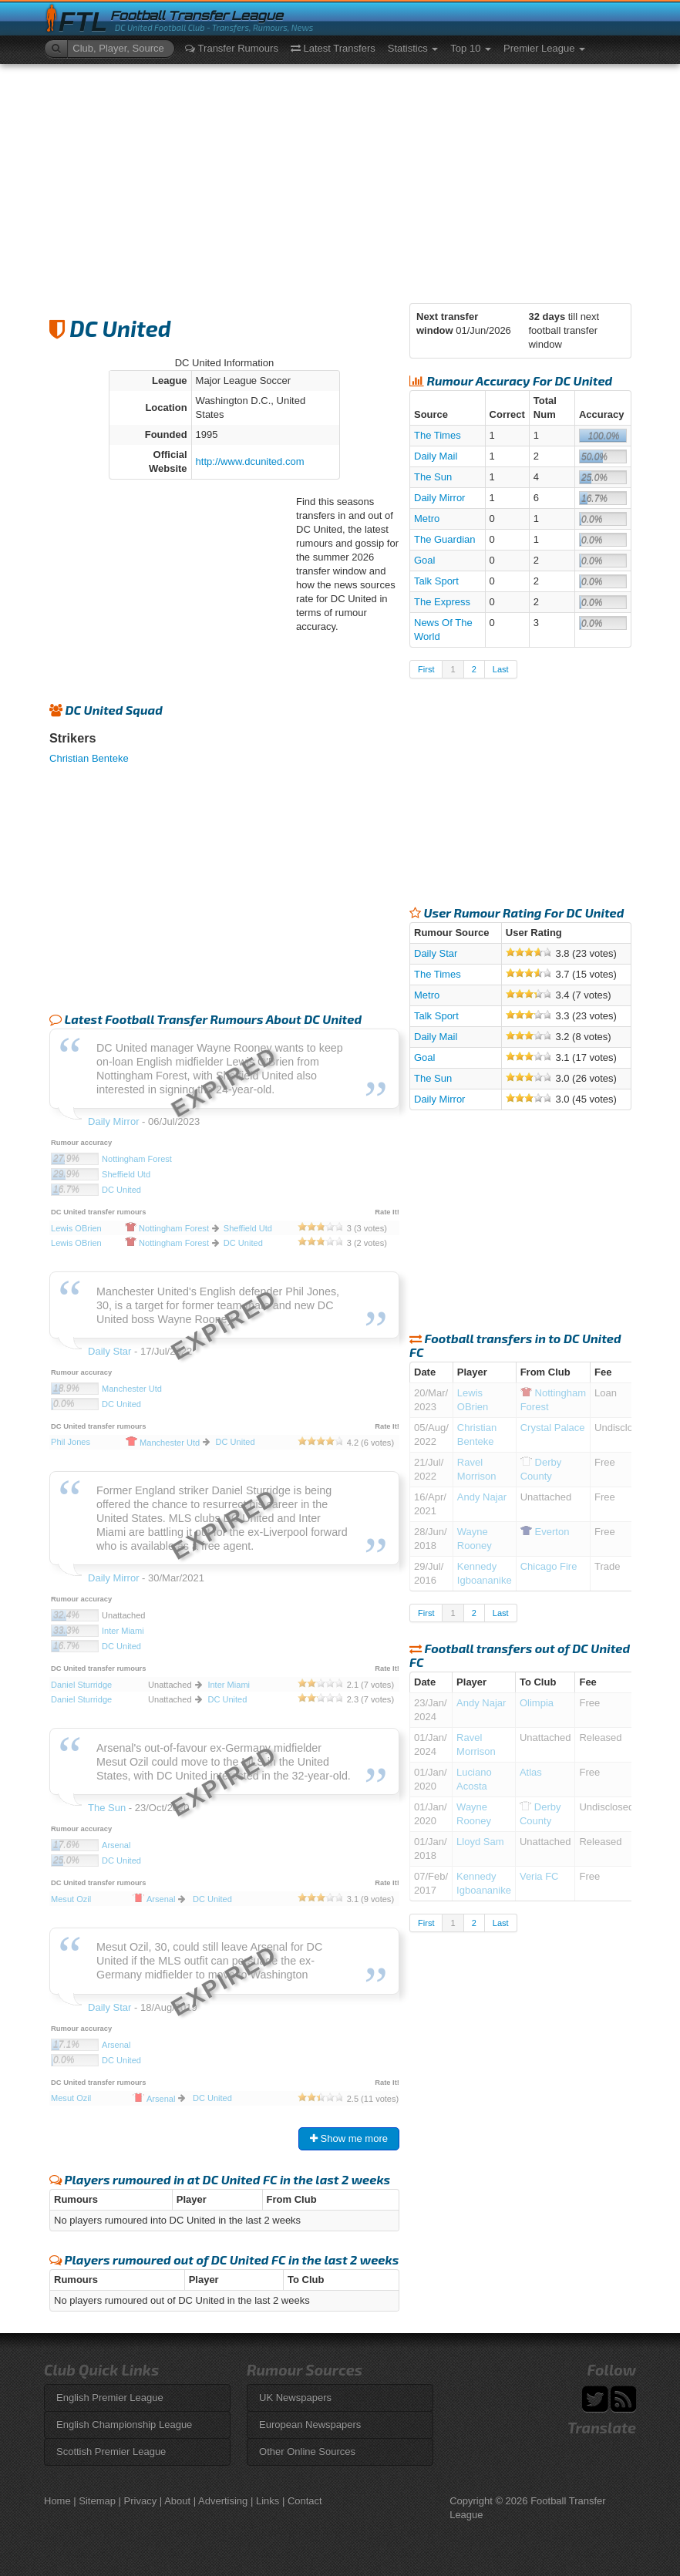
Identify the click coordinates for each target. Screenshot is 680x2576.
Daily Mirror (439, 497)
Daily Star (435, 953)
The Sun (433, 477)
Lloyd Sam (479, 1841)
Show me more (349, 2138)
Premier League (544, 48)
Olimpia (537, 1703)
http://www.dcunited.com (250, 461)
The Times (437, 435)
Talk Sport (436, 581)
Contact (305, 2501)
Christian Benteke (89, 758)
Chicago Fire (548, 1566)
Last (501, 669)
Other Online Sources (307, 2451)
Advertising (222, 2501)
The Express (442, 602)
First (426, 669)
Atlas (531, 1772)
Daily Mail (435, 456)
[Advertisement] (340, 180)
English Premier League (109, 2397)
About (177, 2501)
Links (267, 2501)
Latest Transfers (333, 48)
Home (57, 2501)
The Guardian (445, 539)
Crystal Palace (552, 1427)
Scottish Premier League (111, 2451)
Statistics (413, 48)
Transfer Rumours (231, 48)
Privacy (140, 2501)
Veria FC (539, 1876)
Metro (426, 518)
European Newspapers (310, 2424)
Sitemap (97, 2501)
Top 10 (470, 48)
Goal (424, 560)
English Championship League (124, 2424)
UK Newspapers (295, 2397)
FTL (83, 21)
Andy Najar (482, 1497)
